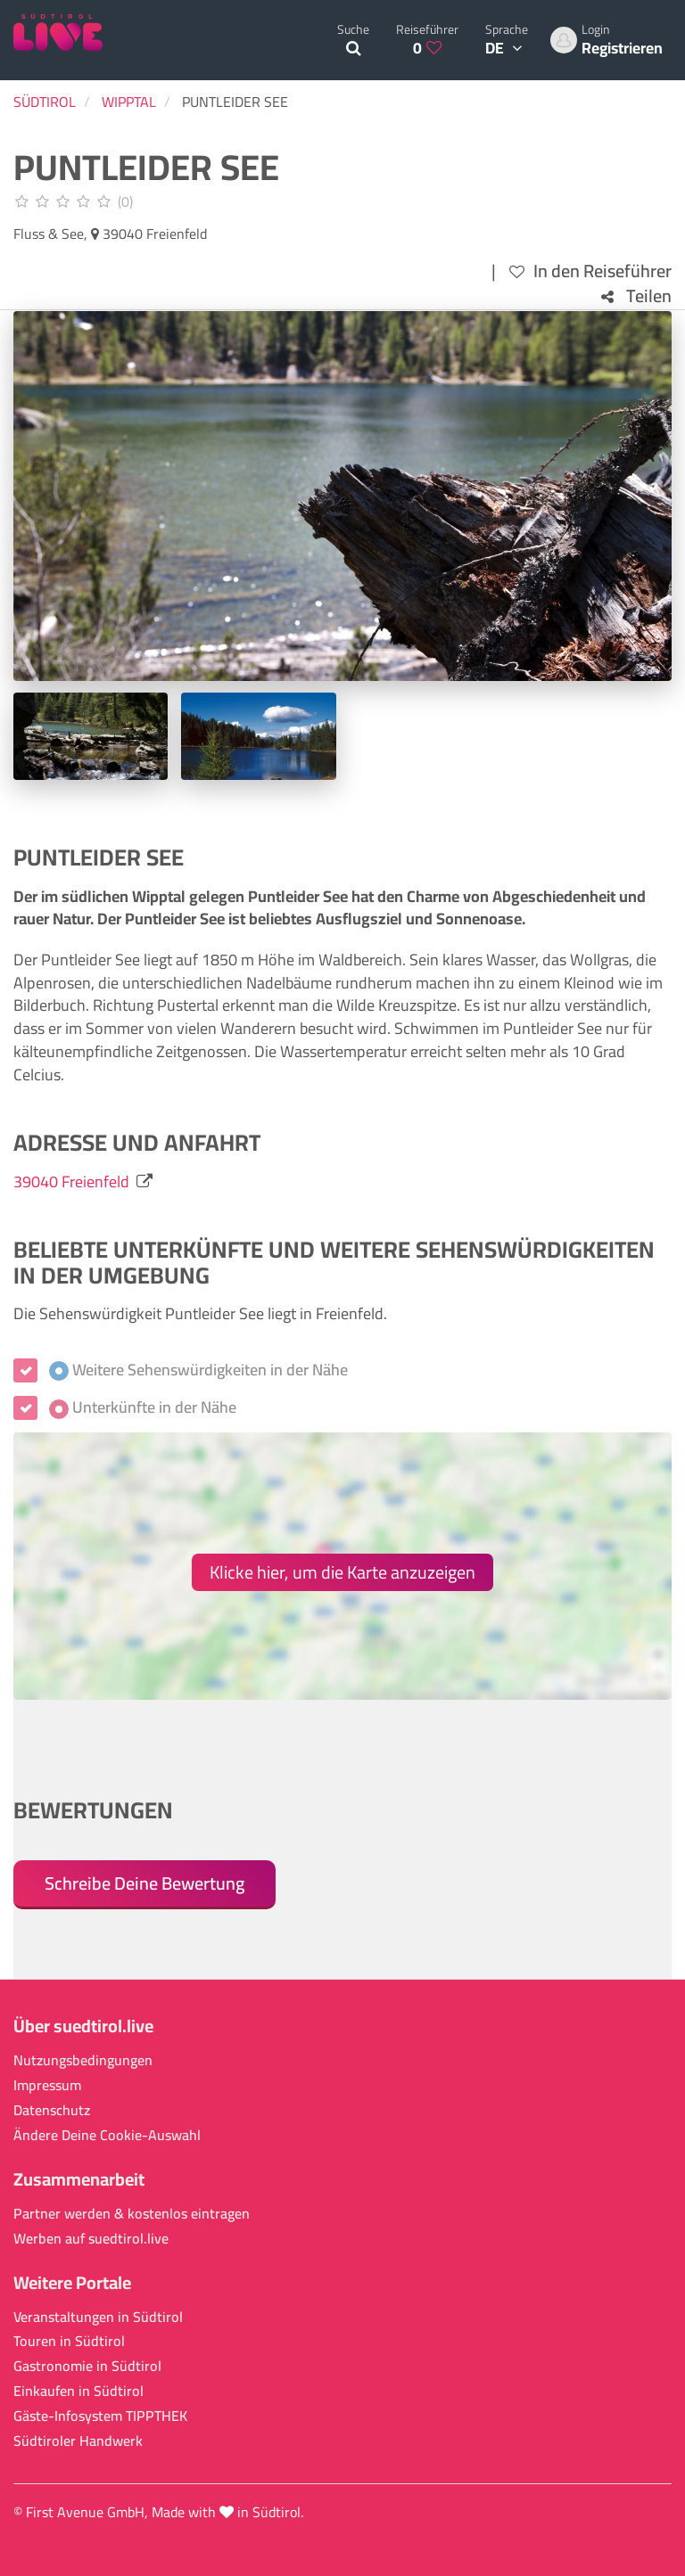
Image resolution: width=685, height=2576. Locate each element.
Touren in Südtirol (69, 2341)
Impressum (47, 2085)
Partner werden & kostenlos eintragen (131, 2213)
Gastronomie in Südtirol (87, 2366)
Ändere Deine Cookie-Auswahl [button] (107, 2135)
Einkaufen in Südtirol (78, 2391)
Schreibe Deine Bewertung (144, 1882)
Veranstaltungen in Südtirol (98, 2317)
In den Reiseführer (590, 271)
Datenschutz (51, 2110)
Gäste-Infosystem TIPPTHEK (100, 2416)
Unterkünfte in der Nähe (142, 1407)
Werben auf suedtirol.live (91, 2238)
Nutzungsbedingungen (83, 2060)
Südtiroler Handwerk (78, 2441)
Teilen (636, 296)
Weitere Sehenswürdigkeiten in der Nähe (198, 1370)
